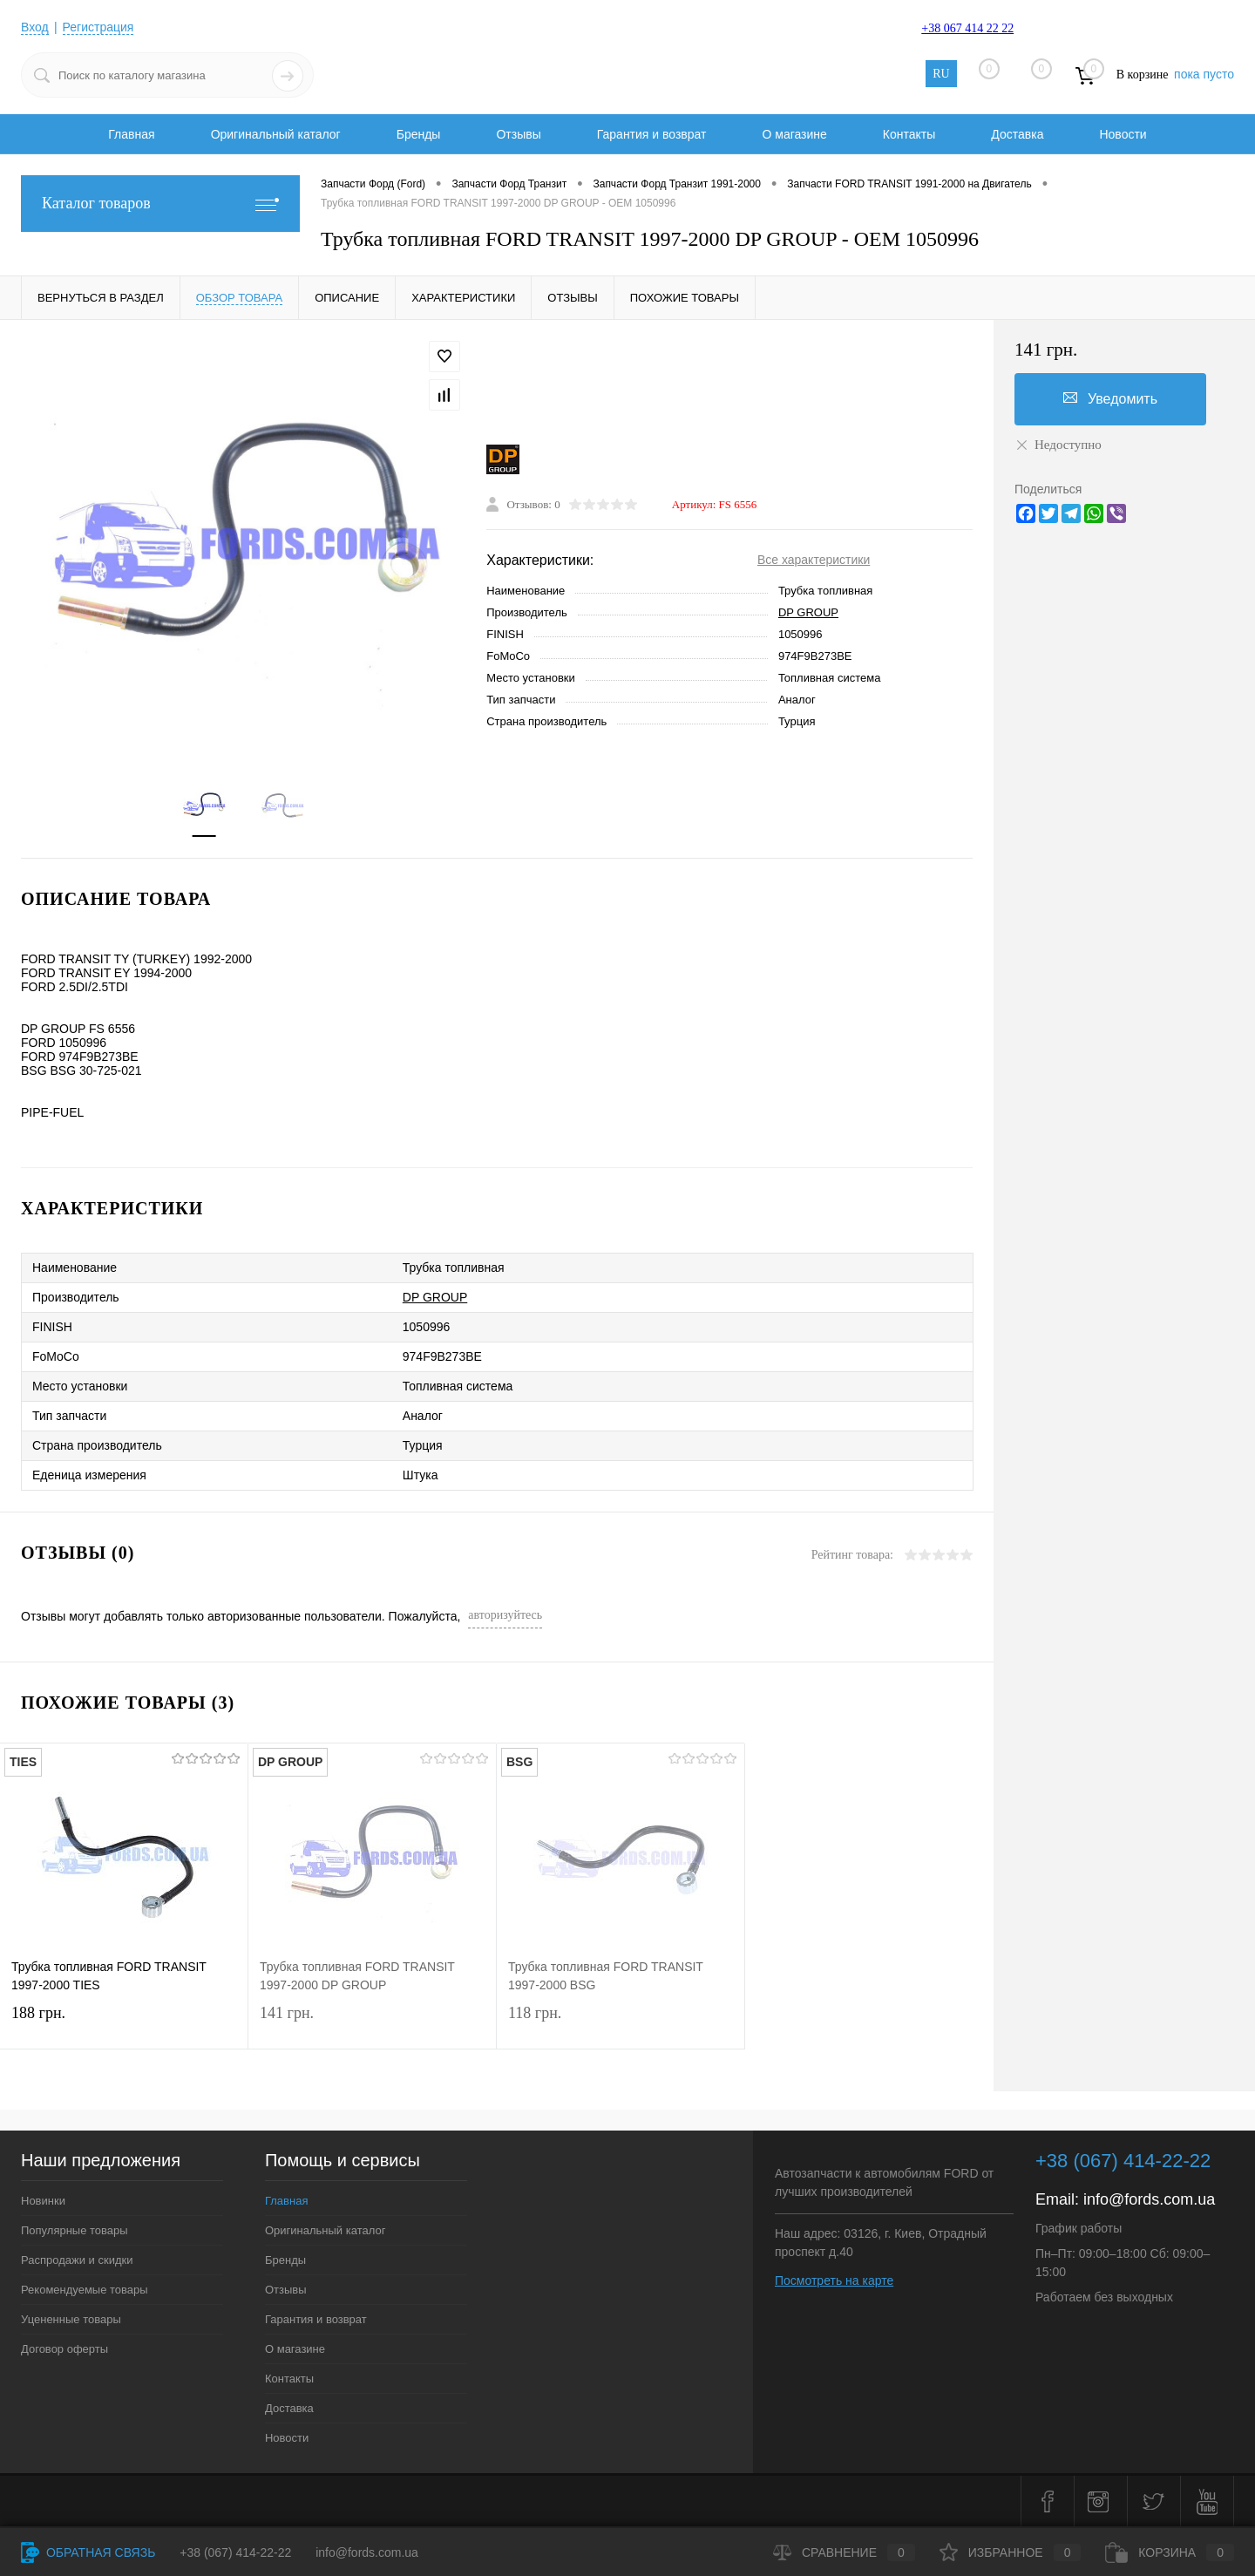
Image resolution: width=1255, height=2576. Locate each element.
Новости (1122, 134)
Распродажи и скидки (76, 2260)
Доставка (1017, 134)
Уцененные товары (71, 2319)
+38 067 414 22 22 (967, 28)
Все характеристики (813, 560)
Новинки (43, 2200)
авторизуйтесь (505, 1614)
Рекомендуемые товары (84, 2289)
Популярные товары (74, 2230)
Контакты (909, 134)
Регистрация (98, 27)
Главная (131, 134)
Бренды (419, 134)
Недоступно (1058, 445)
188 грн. (123, 2023)
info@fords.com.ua (1149, 2199)
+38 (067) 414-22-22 (235, 2552)
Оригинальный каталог (276, 134)
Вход (35, 27)
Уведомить (1110, 398)
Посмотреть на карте (834, 2280)
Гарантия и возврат (652, 134)
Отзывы (518, 134)
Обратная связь (88, 2552)
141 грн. (372, 2023)
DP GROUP (808, 612)
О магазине (794, 134)
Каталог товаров (160, 203)
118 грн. (620, 2023)
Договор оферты (64, 2348)
